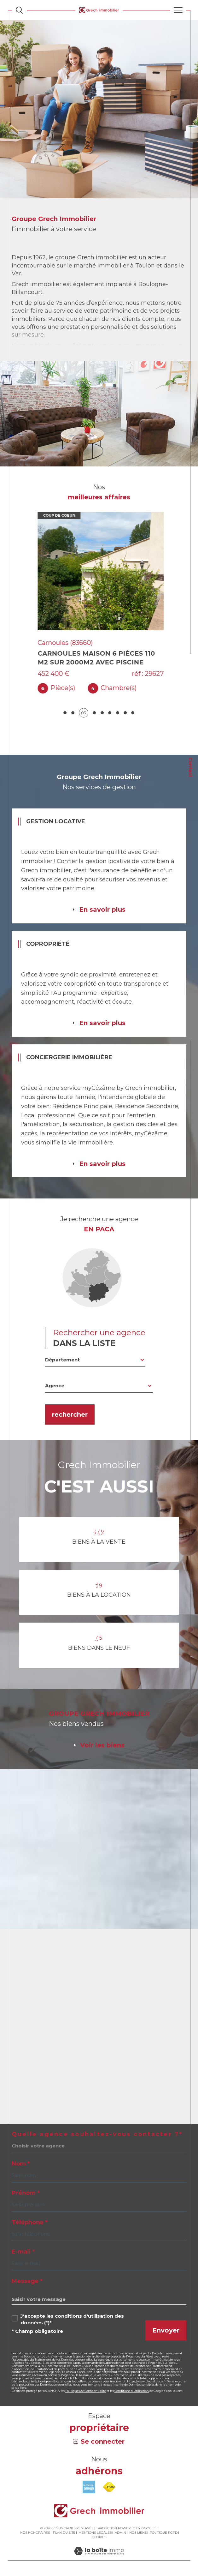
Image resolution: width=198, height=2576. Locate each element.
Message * (27, 2281)
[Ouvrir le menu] (178, 10)
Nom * (21, 2163)
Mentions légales (95, 2533)
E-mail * (23, 2252)
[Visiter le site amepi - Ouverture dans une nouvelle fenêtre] (89, 2487)
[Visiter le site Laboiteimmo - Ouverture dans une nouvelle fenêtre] (98, 2557)
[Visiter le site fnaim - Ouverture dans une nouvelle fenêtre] (109, 2487)
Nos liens (138, 2533)
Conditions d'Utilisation (131, 2391)
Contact (190, 767)
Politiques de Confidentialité (85, 2391)
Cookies (99, 2537)
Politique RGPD (164, 2533)
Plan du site (64, 2533)
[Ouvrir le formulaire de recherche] (19, 10)
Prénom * (26, 2193)
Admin (120, 2533)
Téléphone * (30, 2222)
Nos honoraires (35, 2533)
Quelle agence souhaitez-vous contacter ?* (97, 2134)
